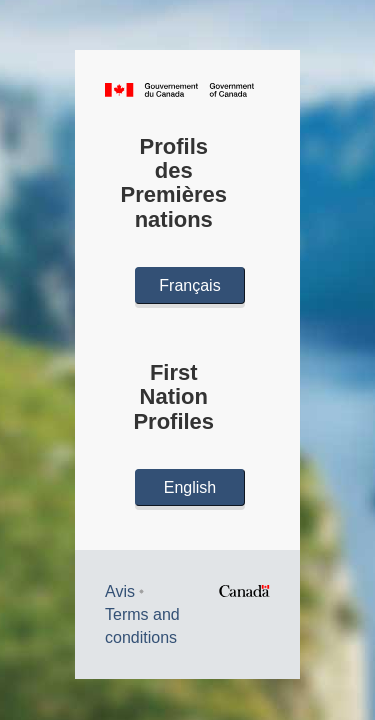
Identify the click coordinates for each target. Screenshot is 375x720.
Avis (120, 591)
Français (189, 285)
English (190, 487)
